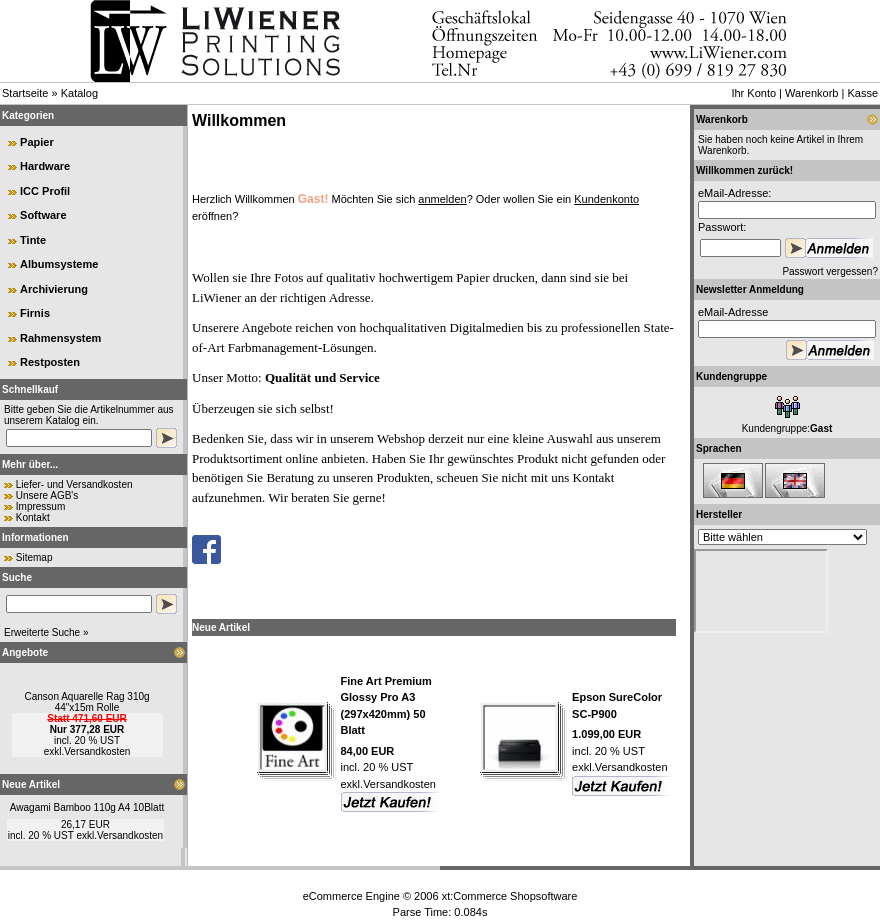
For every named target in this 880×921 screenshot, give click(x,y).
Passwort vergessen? (830, 271)
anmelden (442, 199)
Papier (37, 142)
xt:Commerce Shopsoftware (510, 896)
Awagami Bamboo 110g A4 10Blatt (87, 807)
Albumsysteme (59, 264)
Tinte (33, 240)
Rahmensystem (60, 338)
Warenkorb (811, 93)
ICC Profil (45, 191)
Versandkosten (97, 751)
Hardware (45, 166)
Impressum (40, 506)
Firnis (35, 313)
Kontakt (33, 517)
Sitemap (34, 557)
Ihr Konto (753, 93)
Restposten (50, 362)
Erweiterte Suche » (46, 632)
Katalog (79, 93)
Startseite (25, 93)
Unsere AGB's (47, 495)
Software (43, 215)
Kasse (862, 93)
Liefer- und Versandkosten (74, 484)
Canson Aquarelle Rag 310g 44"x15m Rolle (86, 702)
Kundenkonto (606, 199)
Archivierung (54, 289)
